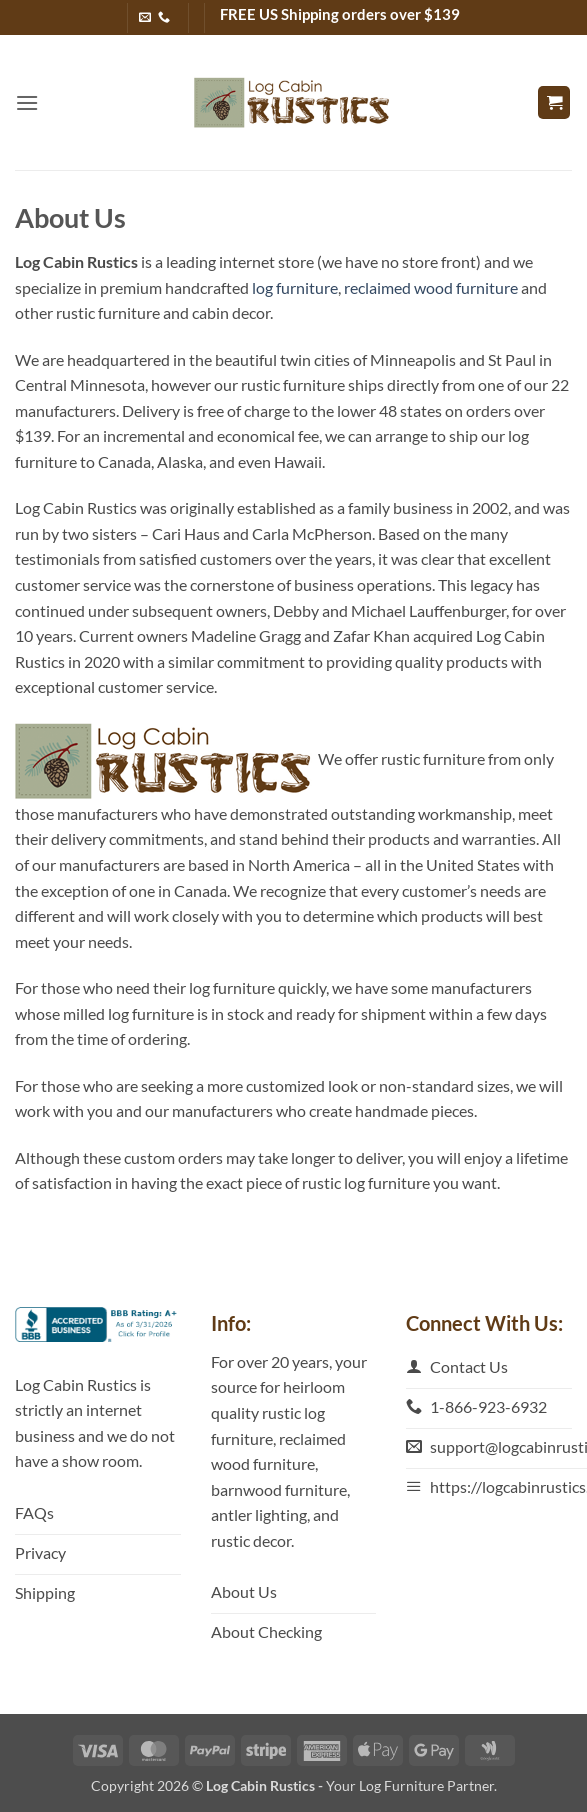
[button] (27, 102)
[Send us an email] (145, 18)
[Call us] (164, 18)
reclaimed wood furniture (431, 287)
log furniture (295, 287)
